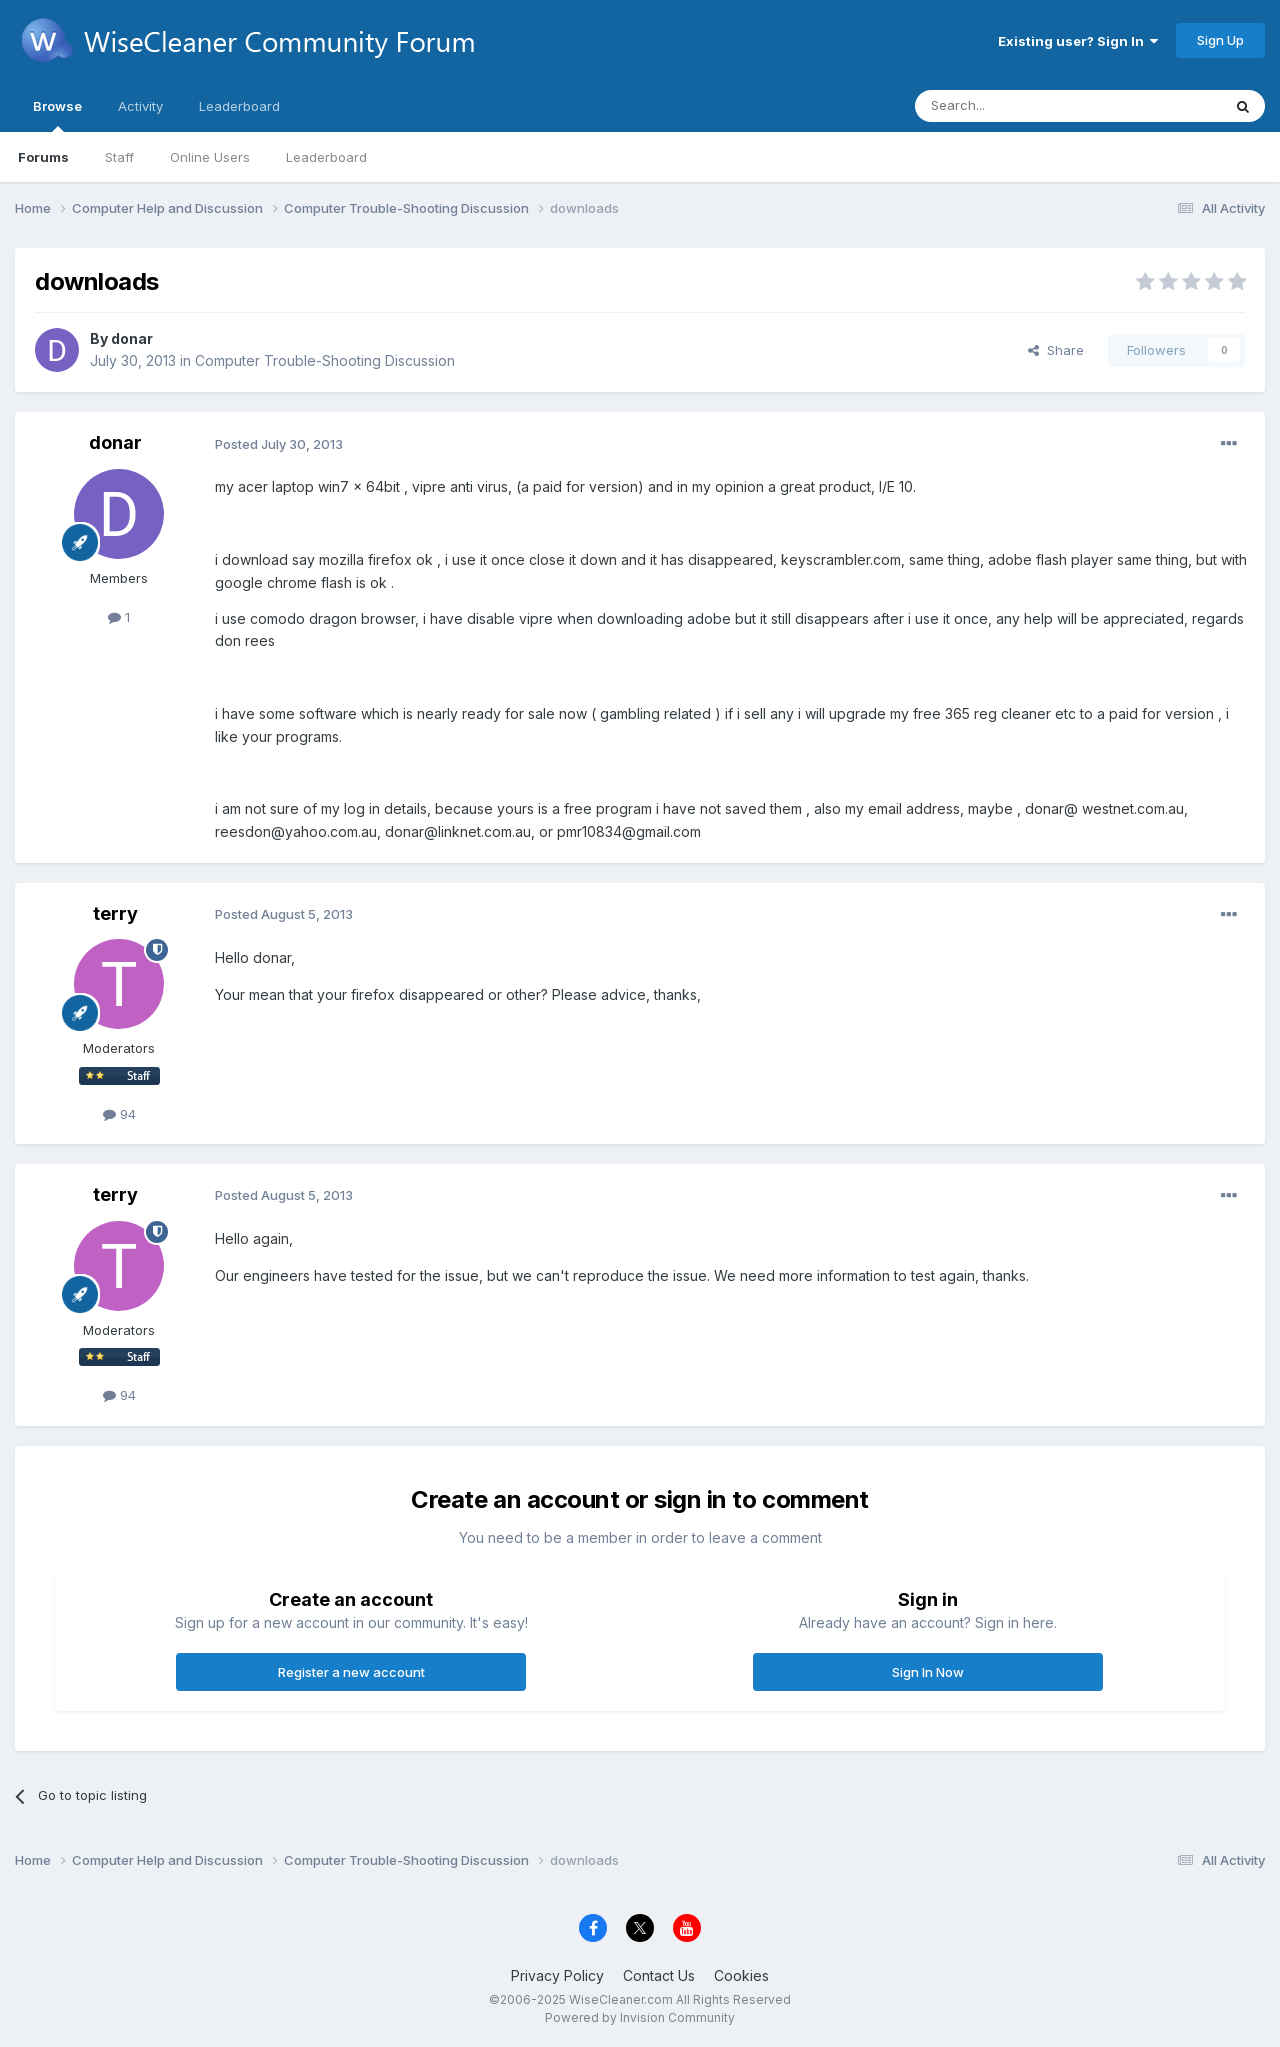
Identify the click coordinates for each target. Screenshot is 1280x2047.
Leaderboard (326, 157)
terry (115, 913)
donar (132, 338)
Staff (119, 157)
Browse (57, 115)
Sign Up (1220, 40)
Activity (140, 106)
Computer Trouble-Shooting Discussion (325, 360)
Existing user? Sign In (1078, 41)
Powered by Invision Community (640, 2017)
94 (119, 1114)
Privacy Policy (557, 1975)
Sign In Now (928, 1672)
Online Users (210, 157)
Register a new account (351, 1672)
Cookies (741, 1975)
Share (1056, 350)
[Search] (1017, 106)
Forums (43, 157)
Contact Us (659, 1975)
